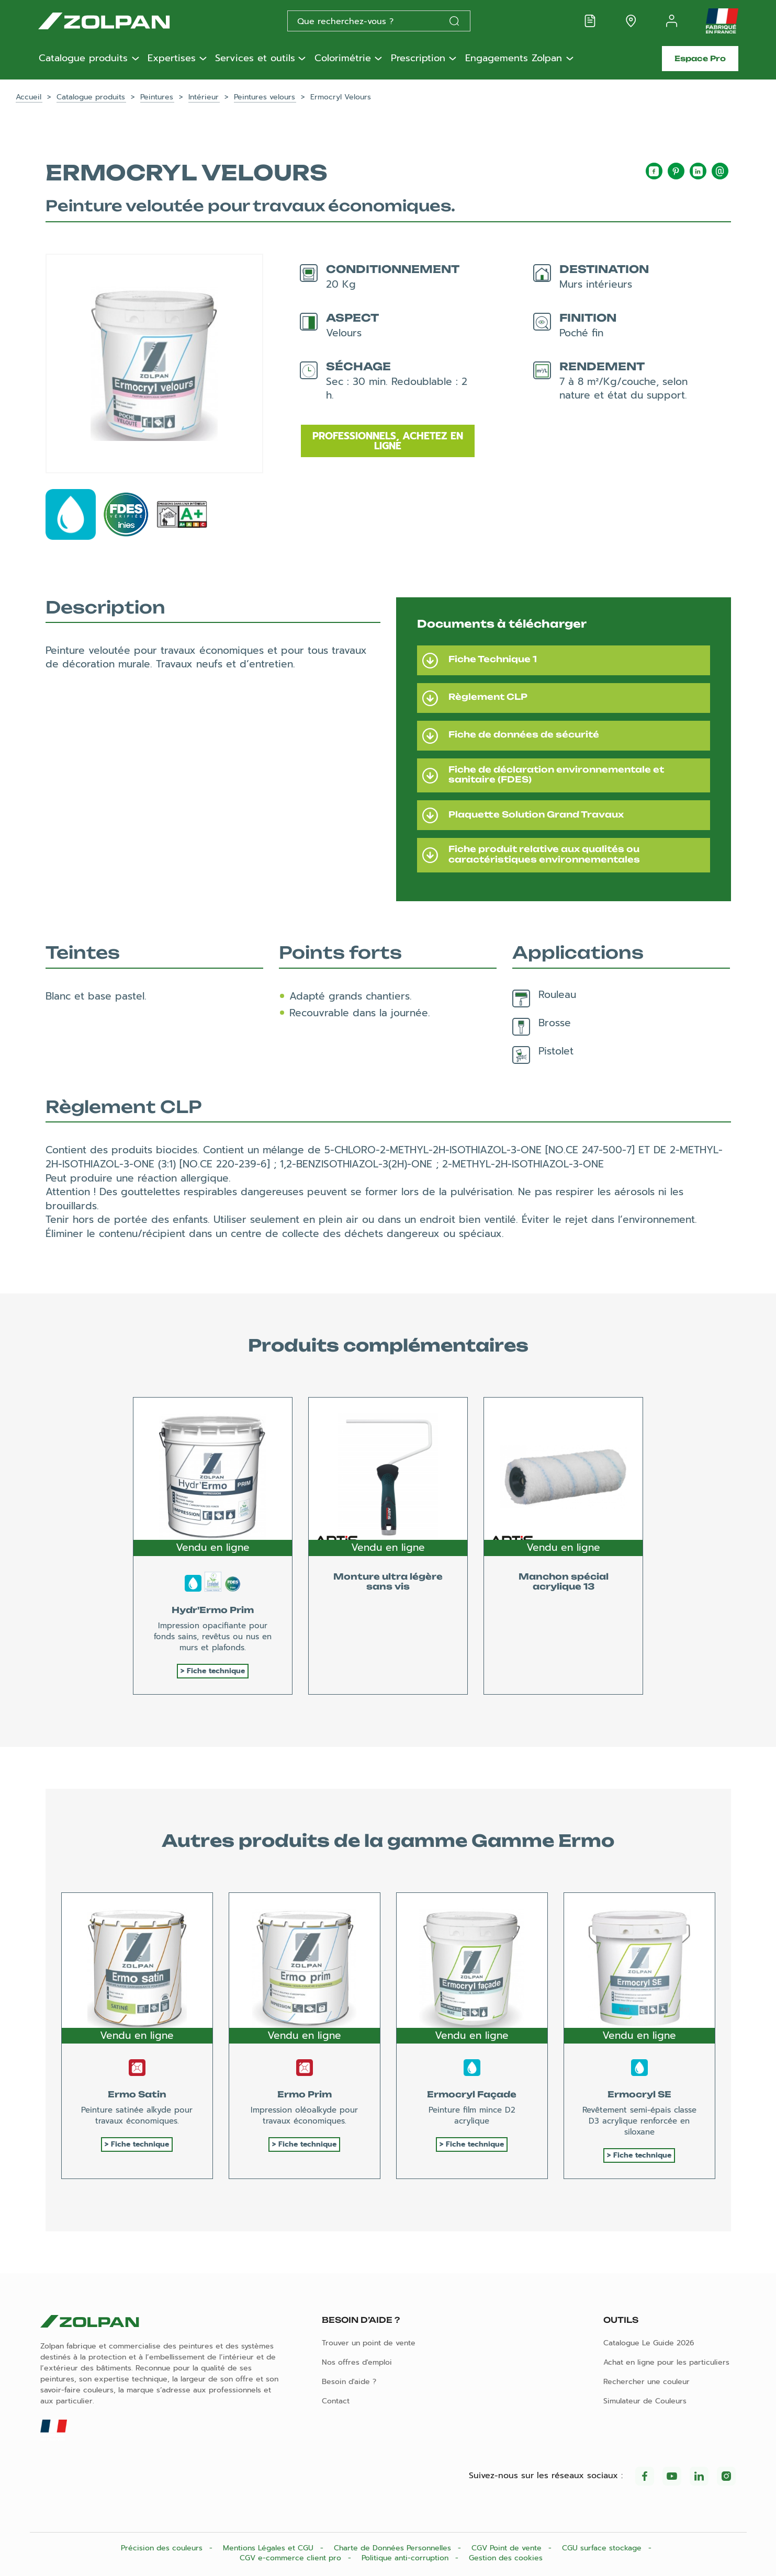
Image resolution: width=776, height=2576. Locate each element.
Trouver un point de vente (368, 2342)
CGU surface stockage (603, 2548)
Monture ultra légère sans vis (388, 1581)
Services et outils (255, 58)
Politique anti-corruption (406, 2557)
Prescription (418, 58)
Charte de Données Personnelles (394, 2548)
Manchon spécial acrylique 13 (564, 1581)
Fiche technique (216, 1670)
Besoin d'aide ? (349, 2381)
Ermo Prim (304, 2094)
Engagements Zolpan (513, 58)
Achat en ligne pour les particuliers (666, 2362)
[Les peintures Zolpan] (121, 21)
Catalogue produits (83, 58)
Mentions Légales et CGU (269, 2548)
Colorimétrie (342, 58)
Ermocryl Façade (471, 2094)
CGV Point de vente (507, 2548)
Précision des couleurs (163, 2548)
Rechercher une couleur (646, 2381)
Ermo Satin (137, 2094)
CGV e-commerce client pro (292, 2557)
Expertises (172, 58)
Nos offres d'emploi (357, 2362)
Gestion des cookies (506, 2557)
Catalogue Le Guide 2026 (648, 2342)
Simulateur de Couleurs (645, 2401)
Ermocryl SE (639, 2094)
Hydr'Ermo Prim (213, 1610)
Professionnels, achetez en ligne (387, 440)
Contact (336, 2401)
